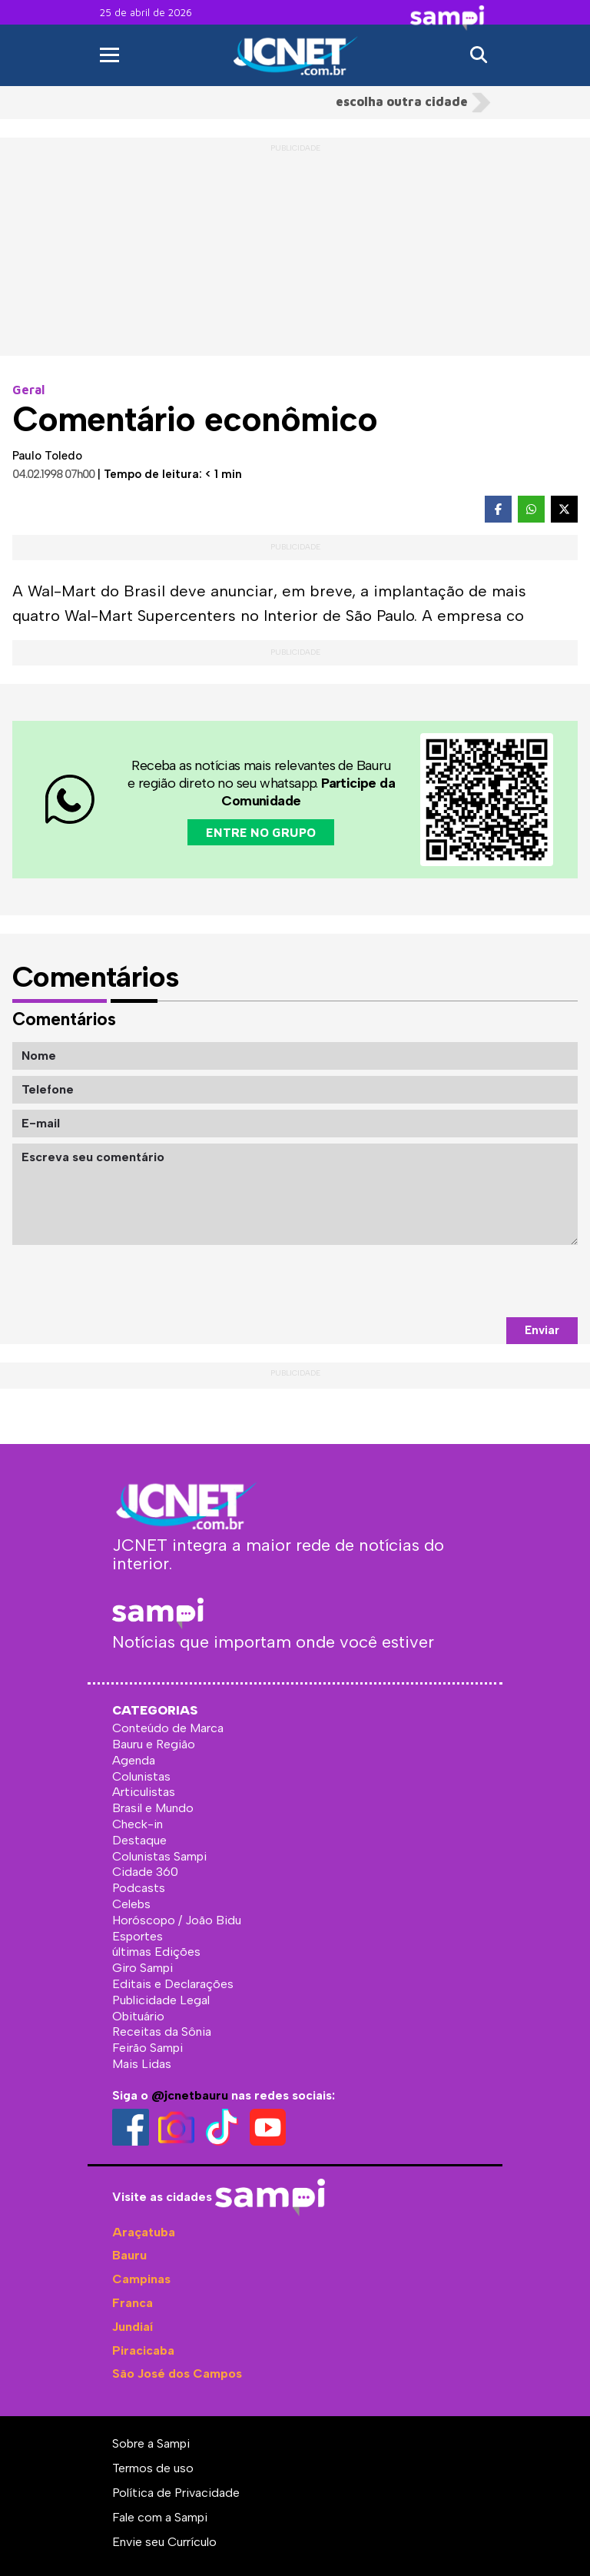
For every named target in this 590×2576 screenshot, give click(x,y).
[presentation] (461, 1281)
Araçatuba (143, 2232)
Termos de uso (153, 2468)
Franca (132, 2302)
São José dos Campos (177, 2373)
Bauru (129, 2255)
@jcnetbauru (189, 2095)
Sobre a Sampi (151, 2443)
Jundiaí (132, 2326)
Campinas (141, 2279)
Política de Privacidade (176, 2492)
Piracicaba (143, 2350)
